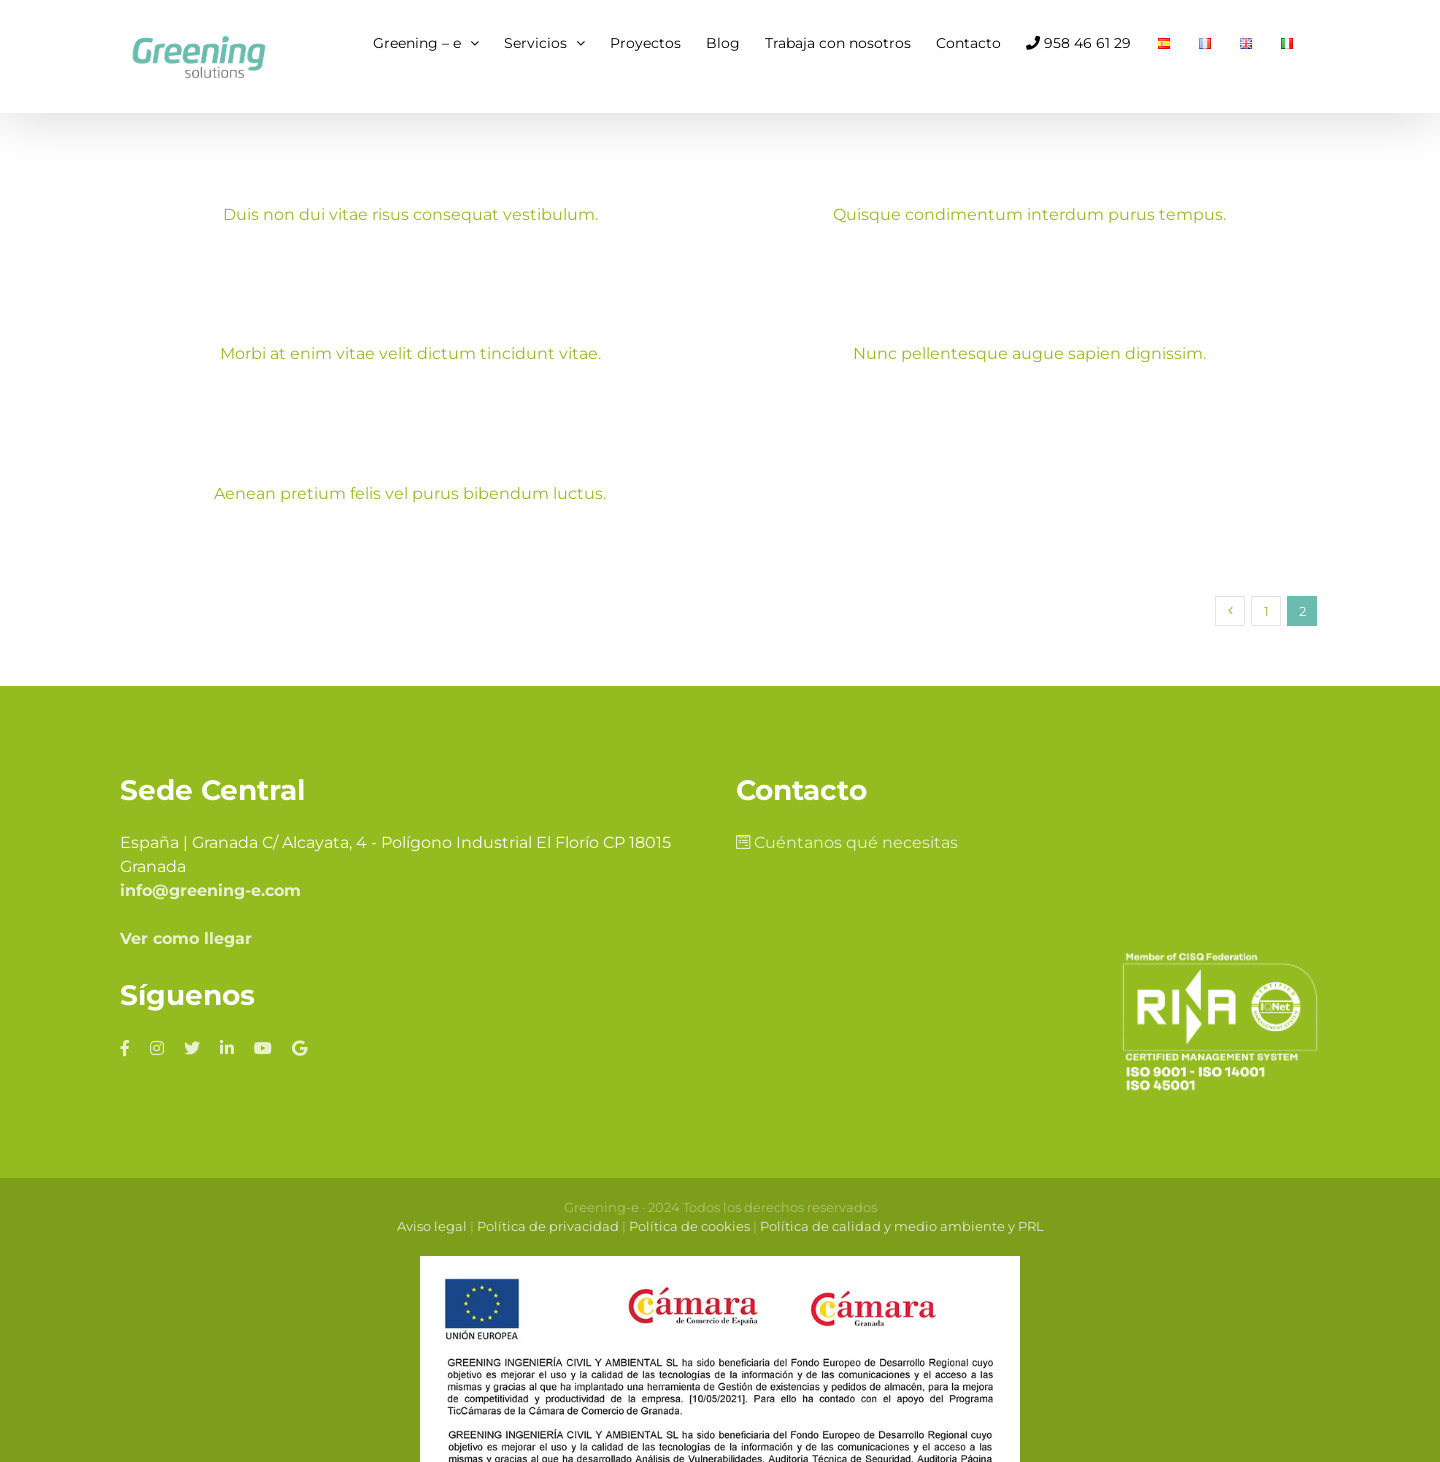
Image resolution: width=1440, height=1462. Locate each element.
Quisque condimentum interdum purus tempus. (1018, 214)
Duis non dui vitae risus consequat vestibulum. (410, 214)
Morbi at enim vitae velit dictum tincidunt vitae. (455, 346)
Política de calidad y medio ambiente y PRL (902, 1206)
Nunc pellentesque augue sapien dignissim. (995, 355)
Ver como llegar (186, 918)
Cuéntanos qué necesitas (847, 822)
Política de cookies (689, 1206)
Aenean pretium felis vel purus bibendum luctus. (433, 487)
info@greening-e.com (210, 870)
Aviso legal (432, 1206)
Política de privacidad (548, 1206)
